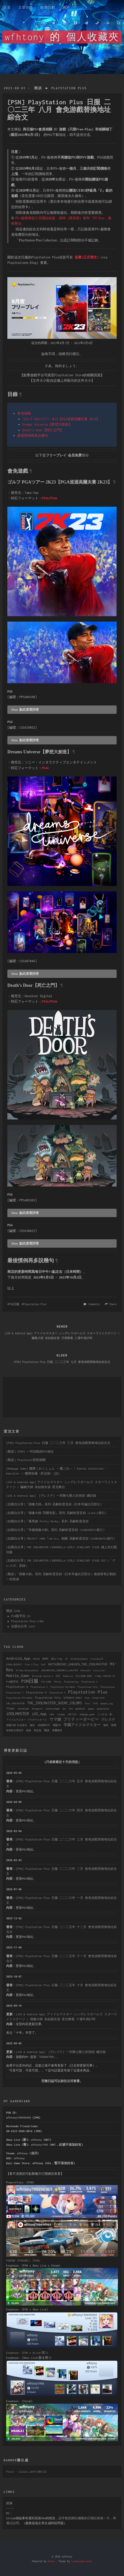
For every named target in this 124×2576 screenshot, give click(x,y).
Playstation (107, 1687)
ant (64, 1708)
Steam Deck (98, 1697)
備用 (34, 2153)
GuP (43, 1664)
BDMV (45, 1658)
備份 (32, 1725)
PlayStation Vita (88, 1687)
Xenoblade (23, 1708)
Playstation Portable (19, 1697)
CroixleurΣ (97, 1658)
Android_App (18, 1658)
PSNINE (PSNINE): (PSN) (23, 2260)
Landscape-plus (82, 2561)
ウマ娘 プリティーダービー (74, 1719)
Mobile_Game (17, 1675)
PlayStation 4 (17, 1687)
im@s (51, 1714)
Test (87, 1703)
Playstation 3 (14, 1692)
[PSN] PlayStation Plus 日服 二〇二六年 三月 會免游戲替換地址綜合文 (58, 1442)
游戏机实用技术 (14, 1730)
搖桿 (105, 1725)
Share (113, 1304)
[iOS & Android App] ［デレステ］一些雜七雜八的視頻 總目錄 (51, 1495)
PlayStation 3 (89, 1681)
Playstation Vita (48, 1697)
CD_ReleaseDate (79, 1658)
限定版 (37, 1730)
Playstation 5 (57, 1692)
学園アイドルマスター (82, 1725)
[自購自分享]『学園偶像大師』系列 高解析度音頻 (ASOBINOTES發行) (55, 1529)
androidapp (53, 1708)
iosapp (61, 1714)
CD (66, 1658)
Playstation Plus (69, 88)
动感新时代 (44, 1725)
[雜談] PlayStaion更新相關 (26, 1459)
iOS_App (39, 1713)
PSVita (57, 1681)
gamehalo (80, 1708)
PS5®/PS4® (49, 498)
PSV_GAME (46, 1681)
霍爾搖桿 (57, 1730)
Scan (87, 1697)
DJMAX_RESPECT (14, 1664)
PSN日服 (14, 1304)
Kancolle (86, 1670)
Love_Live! (99, 1670)
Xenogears (37, 1708)
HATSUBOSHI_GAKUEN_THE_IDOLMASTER (77, 1664)
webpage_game (87, 1714)
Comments (94, 1304)
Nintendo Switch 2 (42, 1676)
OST (58, 1676)
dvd (71, 1708)
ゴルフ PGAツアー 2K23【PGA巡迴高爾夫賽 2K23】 (61, 419)
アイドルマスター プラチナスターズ (26, 1719)
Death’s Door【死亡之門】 (42, 430)
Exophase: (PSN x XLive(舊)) (27, 2352)
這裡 (70, 2081)
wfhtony (36, 2139)
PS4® (45, 768)
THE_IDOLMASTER (15, 1703)
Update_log (106, 1703)
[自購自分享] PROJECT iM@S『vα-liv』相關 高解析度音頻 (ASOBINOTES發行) (60, 1538)
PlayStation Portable (62, 1687)
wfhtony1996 (39, 2144)
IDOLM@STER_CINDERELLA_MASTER (59, 1670)
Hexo (51, 2561)
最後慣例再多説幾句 (32, 435)
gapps (91, 1708)
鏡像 (9, 2503)
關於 (66, 7)
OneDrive (68, 1676)
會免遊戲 (24, 413)
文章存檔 (25, 7)
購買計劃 (47, 7)
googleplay (103, 1708)
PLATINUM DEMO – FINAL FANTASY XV (95, 1676)
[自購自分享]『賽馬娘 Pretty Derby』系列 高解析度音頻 (47, 1521)
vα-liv (72, 1714)
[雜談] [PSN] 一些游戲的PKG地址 (30, 1451)
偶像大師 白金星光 (16, 1725)
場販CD (57, 1725)
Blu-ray (56, 1658)
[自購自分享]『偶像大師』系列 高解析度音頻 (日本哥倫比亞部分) (54, 1504)
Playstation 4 (36, 1692)
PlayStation (71, 1681)
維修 (28, 1730)
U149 (95, 1703)
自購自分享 (19, 1626)
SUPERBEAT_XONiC (72, 1697)
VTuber (10, 1708)
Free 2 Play (31, 1664)
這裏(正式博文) (87, 257)
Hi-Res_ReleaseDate (27, 1670)
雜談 (38, 88)
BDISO (36, 1658)
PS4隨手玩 (18, 1616)
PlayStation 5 (39, 1687)
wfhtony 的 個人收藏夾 (62, 37)
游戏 (113, 1725)
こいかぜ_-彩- (105, 1714)
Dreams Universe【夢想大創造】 (47, 424)
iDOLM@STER (17, 1713)
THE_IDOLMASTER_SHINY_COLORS (54, 1703)
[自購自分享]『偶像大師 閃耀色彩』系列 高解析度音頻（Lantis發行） (57, 1512)
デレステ (108, 1719)
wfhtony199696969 (18, 2117)
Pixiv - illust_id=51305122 (26, 2471)
